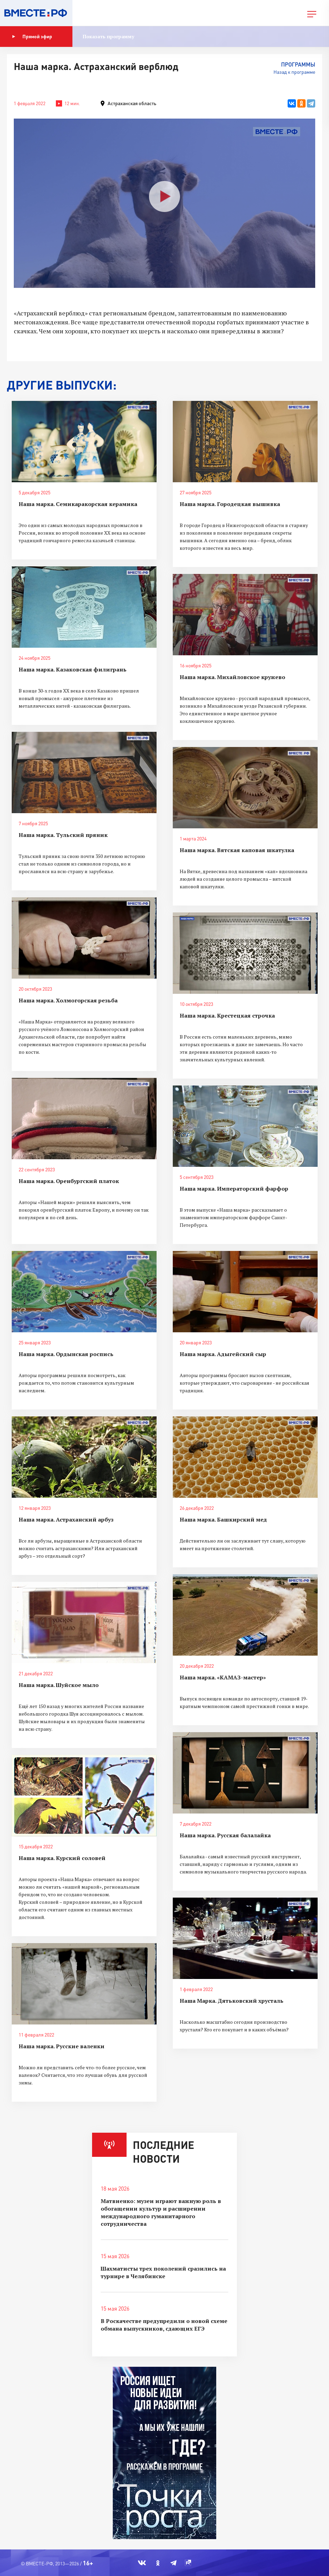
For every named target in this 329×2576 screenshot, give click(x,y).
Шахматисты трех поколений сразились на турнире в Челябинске (163, 2272)
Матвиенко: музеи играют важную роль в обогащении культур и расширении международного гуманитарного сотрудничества (161, 2212)
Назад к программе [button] (294, 72)
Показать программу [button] (108, 36)
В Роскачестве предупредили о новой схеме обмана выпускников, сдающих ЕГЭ (164, 2324)
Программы (298, 64)
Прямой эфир (32, 36)
